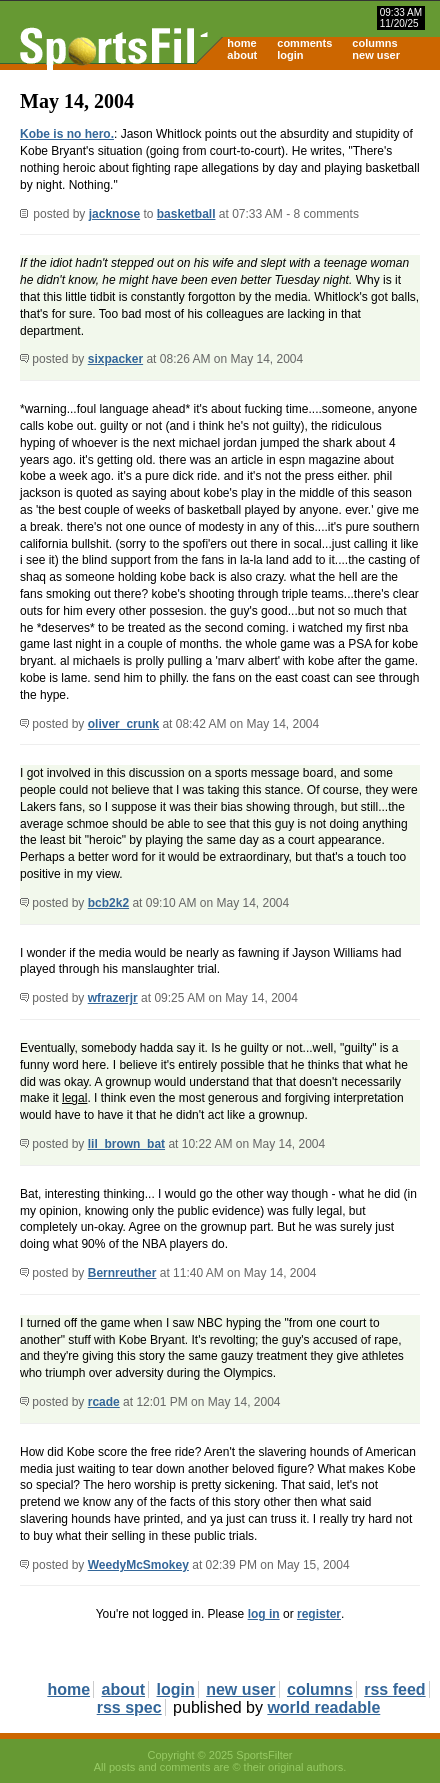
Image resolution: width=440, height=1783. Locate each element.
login (290, 55)
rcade (104, 1402)
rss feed (394, 1689)
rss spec (129, 1707)
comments (304, 43)
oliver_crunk (123, 724)
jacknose (114, 214)
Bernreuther (122, 1273)
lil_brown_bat (126, 1144)
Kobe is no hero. (67, 134)
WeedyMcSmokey (138, 1565)
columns (374, 43)
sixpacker (115, 359)
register (319, 1614)
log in (264, 1614)
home (241, 43)
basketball (186, 214)
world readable (323, 1707)
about (242, 55)
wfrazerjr (113, 998)
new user (376, 55)
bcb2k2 (108, 903)
